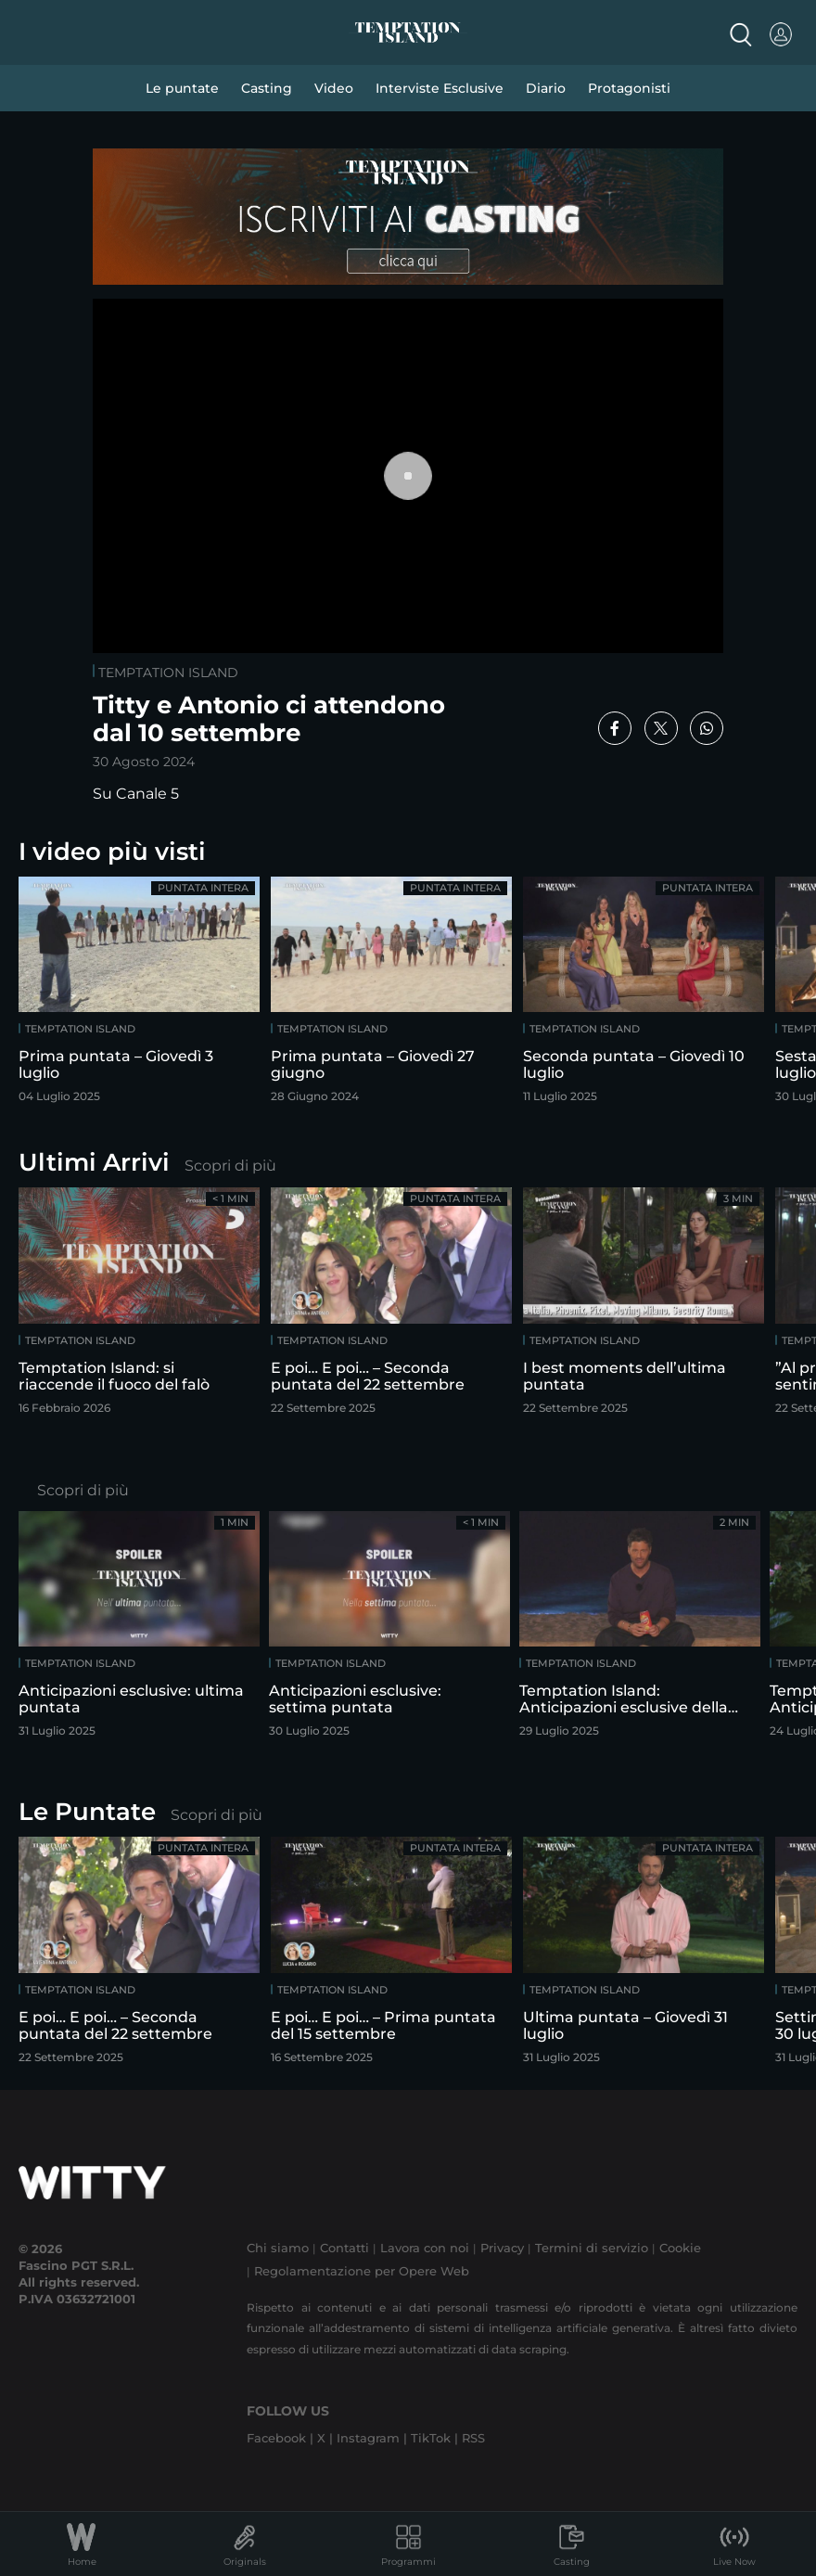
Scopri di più (230, 1165)
